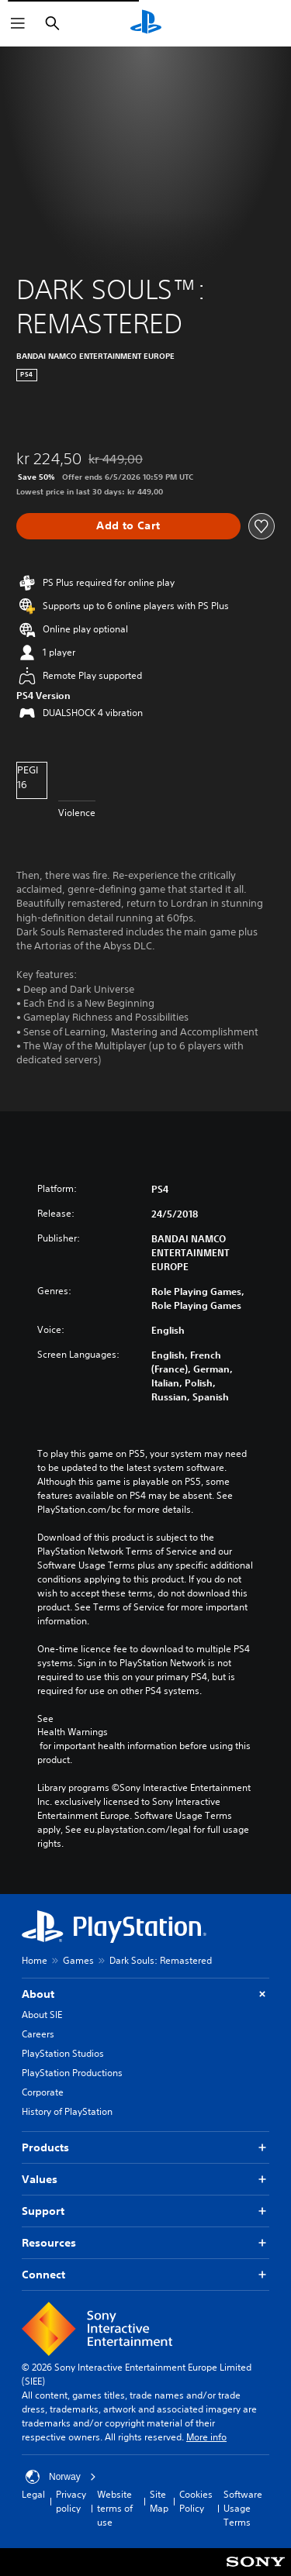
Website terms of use (115, 2508)
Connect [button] (145, 2275)
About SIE (42, 2014)
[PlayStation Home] (145, 23)
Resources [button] (145, 2243)
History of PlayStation (67, 2111)
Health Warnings (72, 1732)
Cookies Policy (196, 2501)
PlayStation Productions (72, 2072)
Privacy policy (71, 2501)
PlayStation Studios (63, 2053)
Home (34, 1960)
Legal (33, 2494)
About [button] (145, 1994)
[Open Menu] (18, 23)
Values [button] (145, 2179)
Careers (38, 2033)
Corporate (43, 2092)
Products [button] (145, 2147)
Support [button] (145, 2211)
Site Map (159, 2501)
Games (78, 1960)
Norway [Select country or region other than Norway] (61, 2477)
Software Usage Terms (242, 2508)
